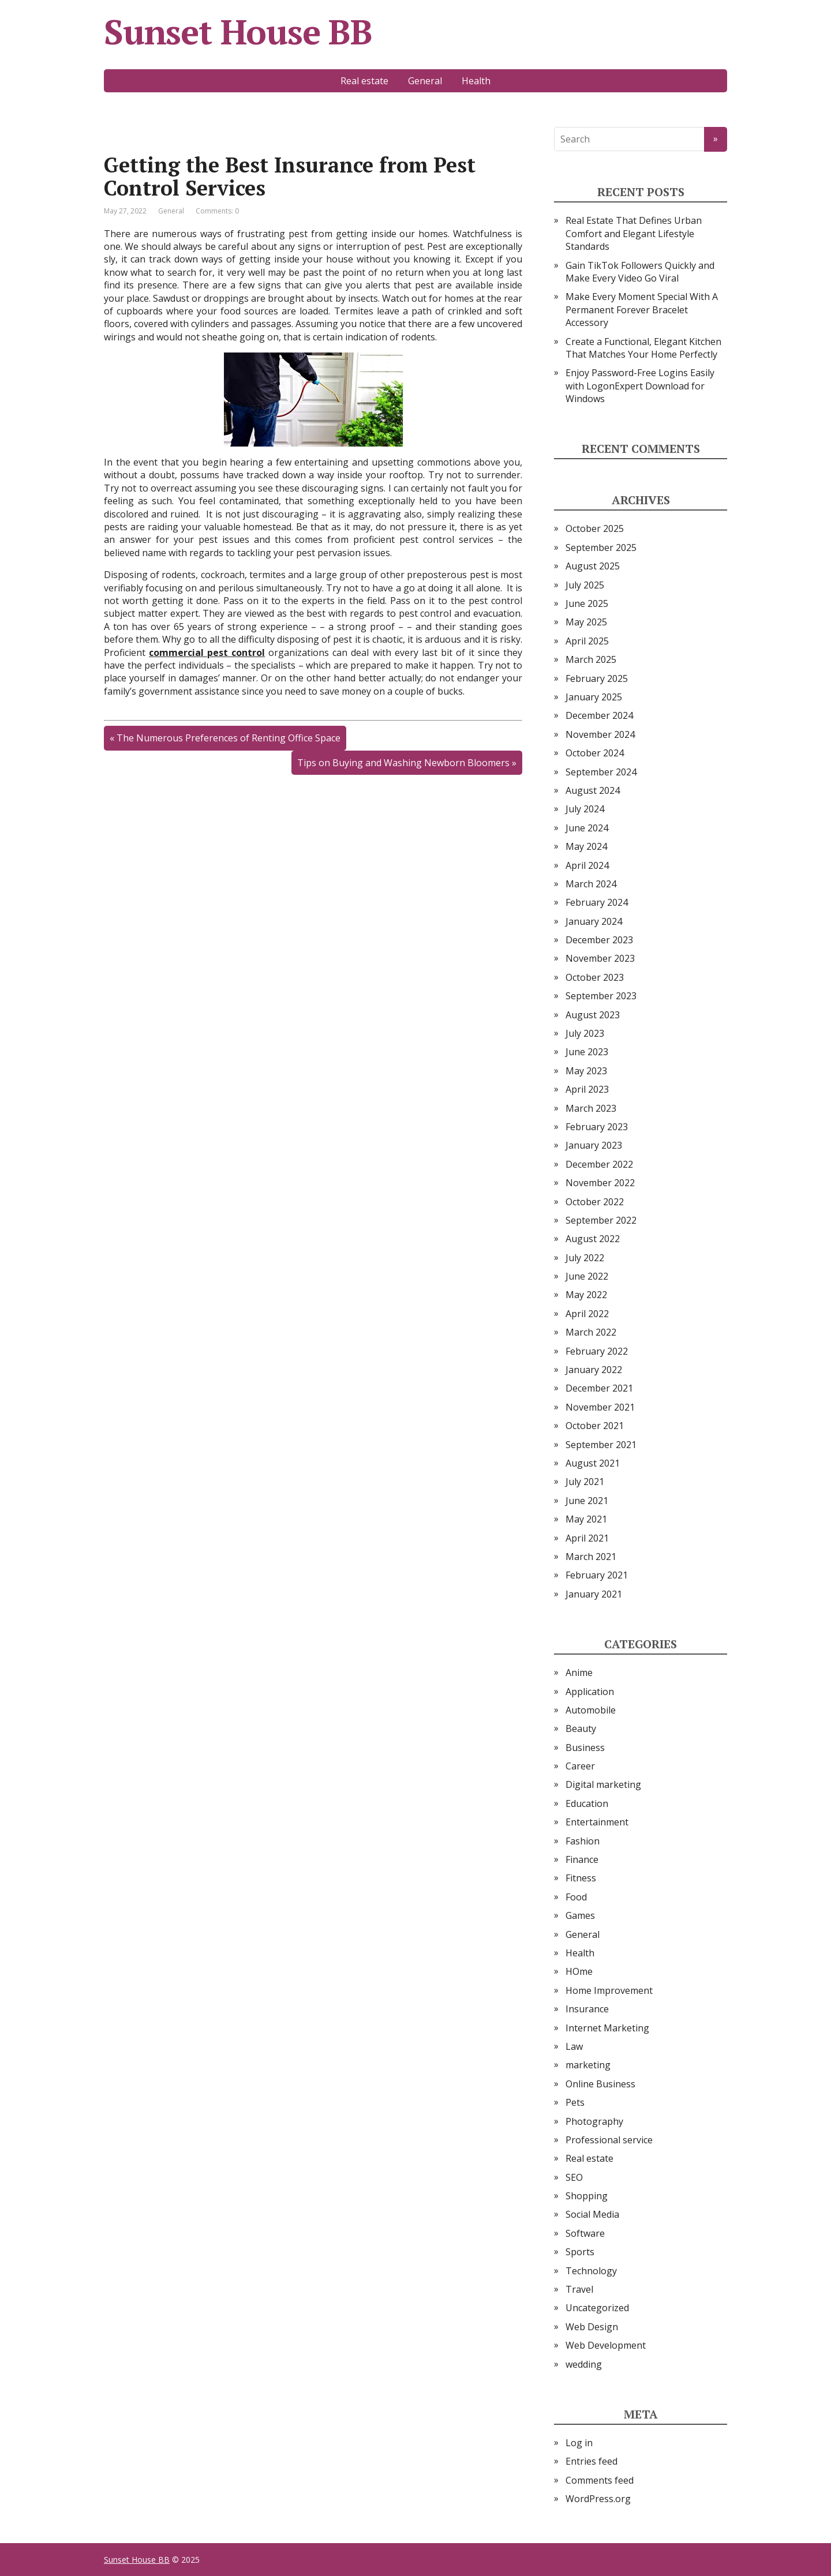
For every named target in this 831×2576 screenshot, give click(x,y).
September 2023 (601, 995)
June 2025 (587, 603)
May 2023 (586, 1070)
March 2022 (591, 1332)
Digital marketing (603, 1784)
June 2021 (587, 1500)
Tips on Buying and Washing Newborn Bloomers (403, 762)
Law (574, 2046)
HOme (579, 1971)
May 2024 (586, 846)
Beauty (581, 1728)
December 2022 (599, 1164)
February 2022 (597, 1351)
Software (585, 2233)
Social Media (592, 2214)
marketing (588, 2064)
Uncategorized (597, 2307)
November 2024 (600, 734)
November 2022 (600, 1182)
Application (590, 1691)
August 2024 (593, 790)
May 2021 (586, 1519)
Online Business (600, 2084)
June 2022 (587, 1276)
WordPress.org (598, 2498)
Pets (575, 2102)
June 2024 (587, 828)
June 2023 (587, 1051)
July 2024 (585, 809)
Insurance (587, 2009)
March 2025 (591, 659)
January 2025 (594, 697)
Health (476, 80)
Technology (591, 2270)
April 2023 (587, 1089)
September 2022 (601, 1220)
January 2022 (594, 1369)
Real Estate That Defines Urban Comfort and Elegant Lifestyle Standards (634, 233)
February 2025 (597, 678)
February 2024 (597, 902)
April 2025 (587, 641)
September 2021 (601, 1444)
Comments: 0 (217, 211)
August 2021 (593, 1463)
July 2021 (585, 1481)
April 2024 (587, 865)
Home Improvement (609, 1990)
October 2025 (595, 528)
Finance (582, 1859)
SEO (574, 2177)
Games (580, 1915)
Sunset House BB (238, 31)
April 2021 (587, 1538)
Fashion (583, 1841)
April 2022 (587, 1313)
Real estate (364, 80)
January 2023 (594, 1145)
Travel (579, 2289)
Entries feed (591, 2461)
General (425, 80)
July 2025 (585, 585)
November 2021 (600, 1407)
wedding (584, 2364)
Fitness (581, 1878)
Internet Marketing (607, 2028)
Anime (579, 1672)
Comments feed (600, 2480)
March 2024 (591, 884)
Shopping (587, 2195)
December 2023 (599, 939)
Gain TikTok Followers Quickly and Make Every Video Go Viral (640, 271)
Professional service (609, 2139)
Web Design (592, 2326)
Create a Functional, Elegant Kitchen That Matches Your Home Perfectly (643, 348)
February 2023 (597, 1126)
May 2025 (586, 622)
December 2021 (599, 1388)
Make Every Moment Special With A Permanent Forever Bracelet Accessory (642, 309)
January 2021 (594, 1594)
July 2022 (585, 1257)
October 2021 (595, 1425)
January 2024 (594, 921)
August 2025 (593, 566)
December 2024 (599, 715)
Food (576, 1897)
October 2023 (595, 977)
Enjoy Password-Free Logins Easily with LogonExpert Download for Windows (640, 385)
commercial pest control (207, 652)
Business (585, 1747)
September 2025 (601, 547)
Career (580, 1766)
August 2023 (593, 1014)
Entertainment (597, 1822)
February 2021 (597, 1575)
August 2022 (593, 1238)
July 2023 (585, 1033)
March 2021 (591, 1556)
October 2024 (595, 753)
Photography (594, 2121)
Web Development (606, 2345)
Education (587, 1803)
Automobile (591, 1710)
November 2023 (600, 958)
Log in (579, 2442)
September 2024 (601, 772)
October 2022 (595, 1201)
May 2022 (586, 1294)
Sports (580, 2251)
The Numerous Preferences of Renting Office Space (228, 738)
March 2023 (591, 1108)
